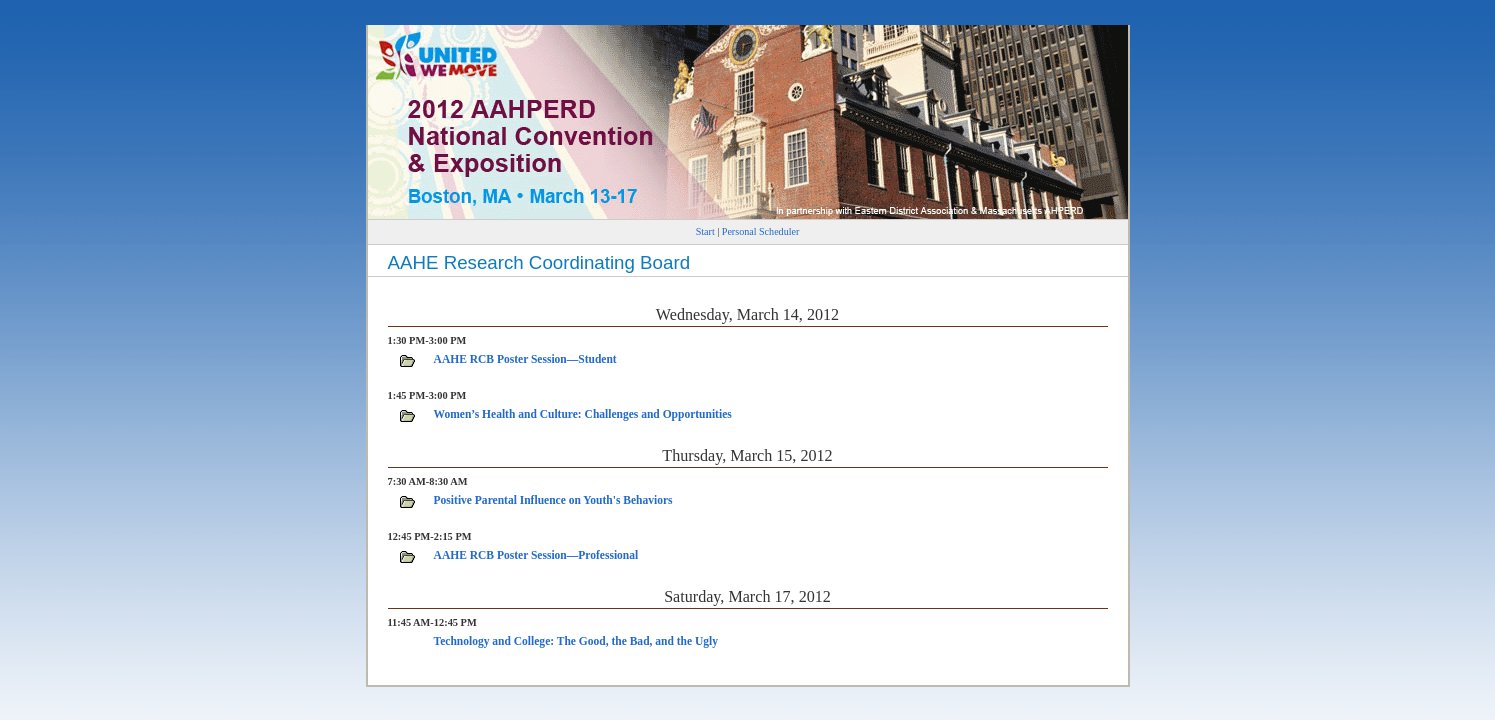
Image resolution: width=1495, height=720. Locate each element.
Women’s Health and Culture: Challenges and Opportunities (583, 414)
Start (705, 231)
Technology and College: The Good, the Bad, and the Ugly (576, 641)
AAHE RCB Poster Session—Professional (536, 555)
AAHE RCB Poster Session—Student (525, 359)
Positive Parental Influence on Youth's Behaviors (553, 500)
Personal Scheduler (761, 231)
